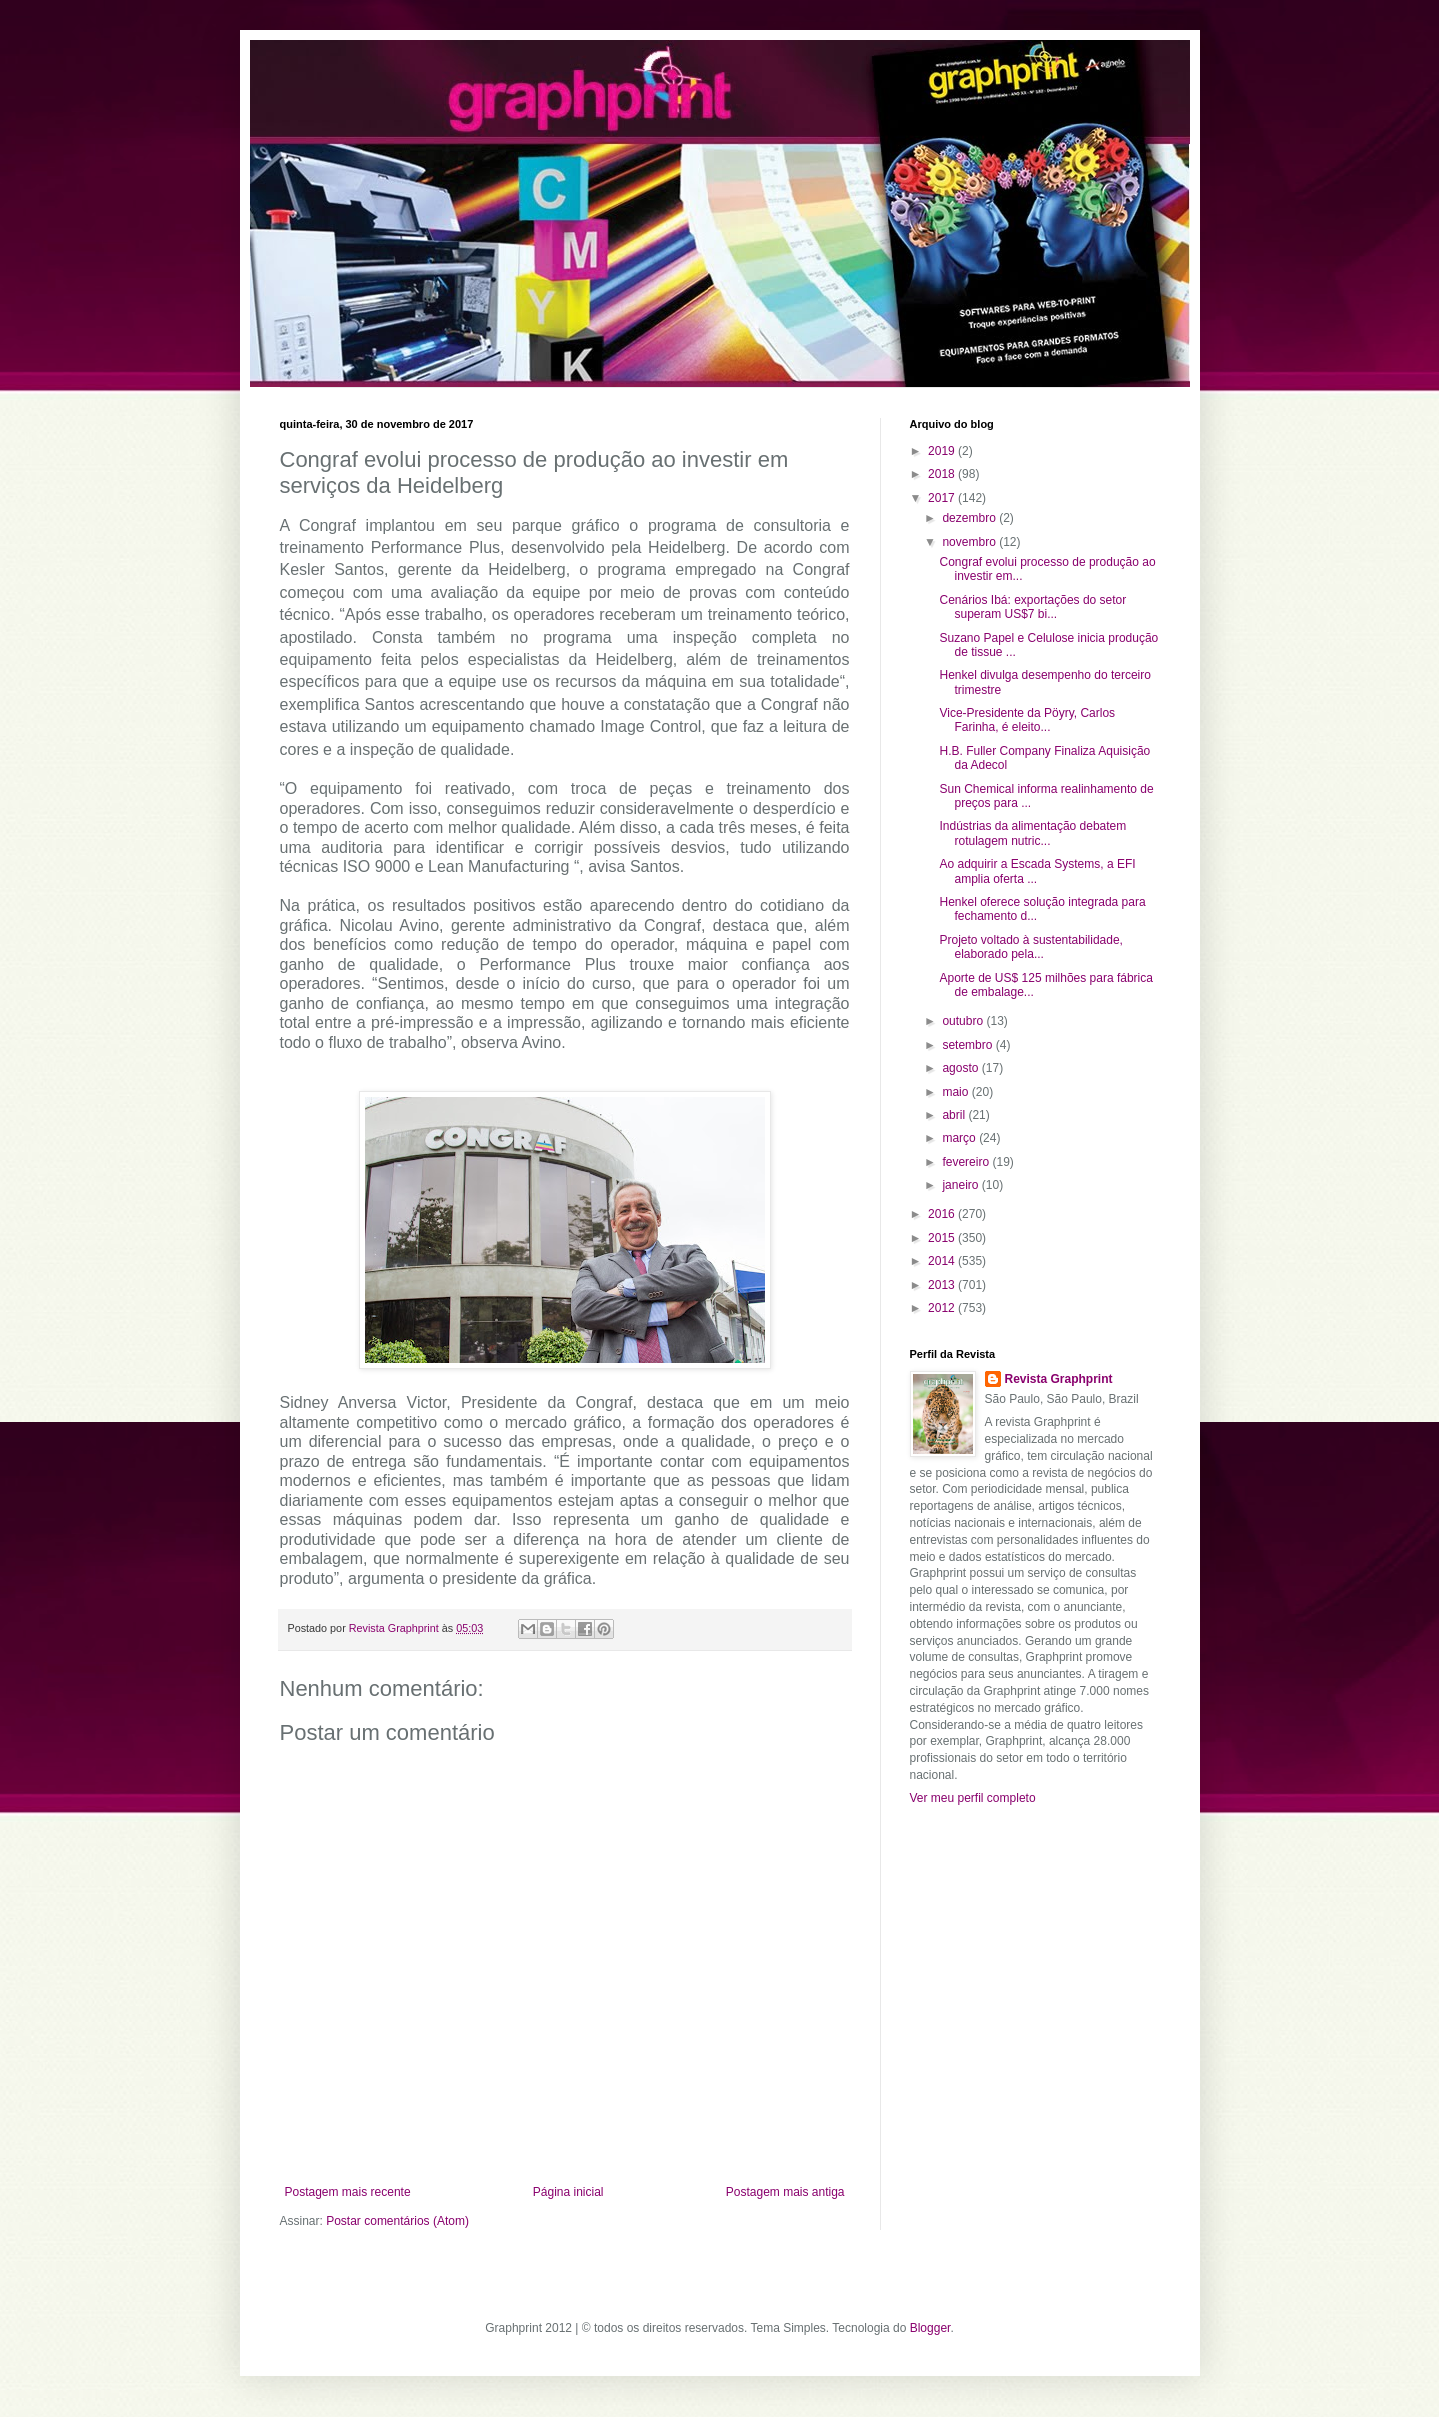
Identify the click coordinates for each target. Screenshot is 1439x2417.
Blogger (930, 2328)
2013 (943, 1285)
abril (955, 1115)
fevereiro (967, 1162)
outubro (964, 1021)
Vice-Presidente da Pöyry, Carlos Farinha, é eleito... (1027, 720)
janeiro (961, 1185)
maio (956, 1092)
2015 (943, 1238)
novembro (970, 542)
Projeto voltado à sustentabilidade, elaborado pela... (1030, 947)
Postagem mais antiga (785, 2192)
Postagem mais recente (348, 2192)
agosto (961, 1068)
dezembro (970, 518)
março (960, 1138)
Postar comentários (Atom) (397, 2221)
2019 (943, 451)
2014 (943, 1261)
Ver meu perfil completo (973, 1798)
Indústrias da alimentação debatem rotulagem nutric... (1032, 833)
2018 (943, 474)
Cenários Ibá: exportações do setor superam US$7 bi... (1032, 607)
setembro (968, 1045)
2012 (943, 1308)
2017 (943, 498)
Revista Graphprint (1059, 1379)
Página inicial (568, 2192)
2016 (943, 1214)
